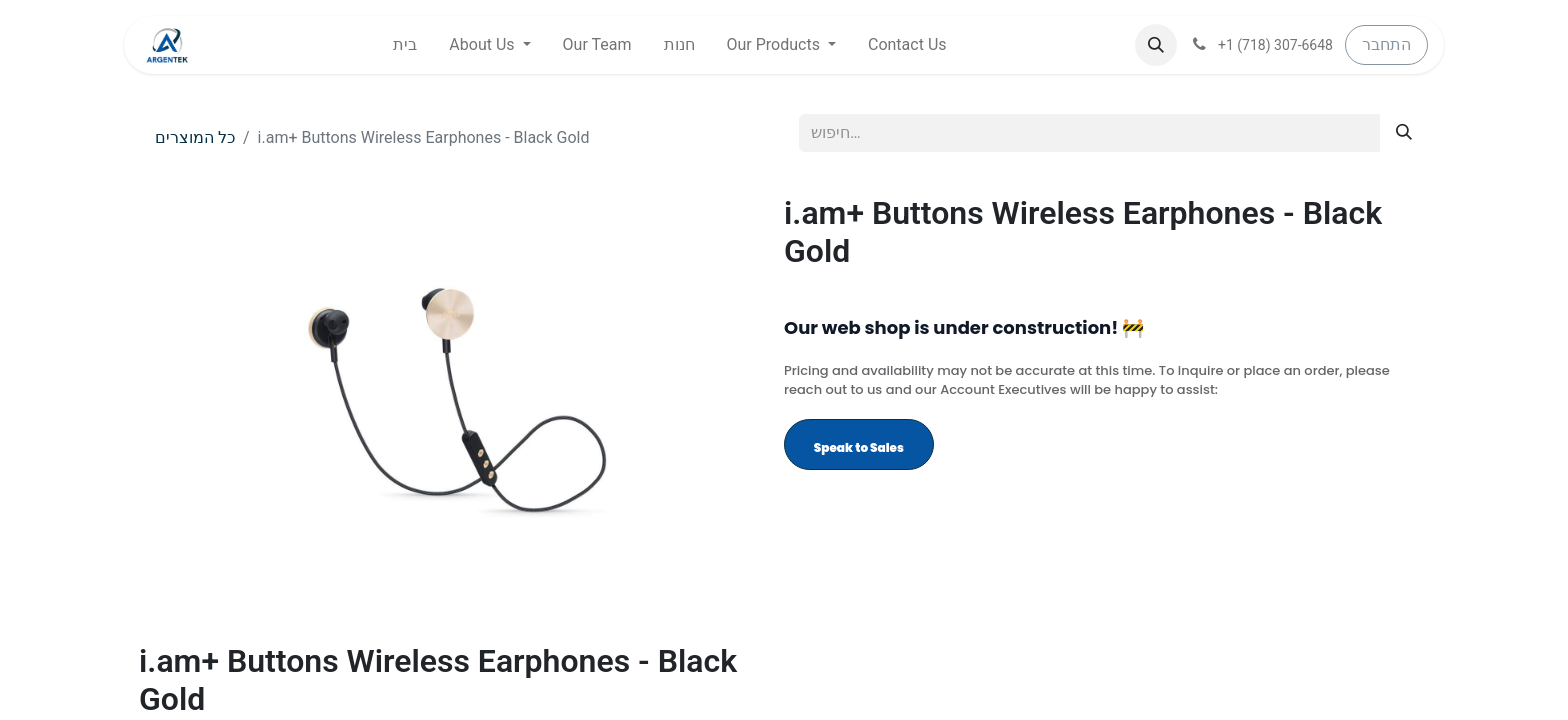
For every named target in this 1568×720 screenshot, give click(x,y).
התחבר (1386, 44)
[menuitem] (405, 45)
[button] (1156, 45)
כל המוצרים (195, 137)
